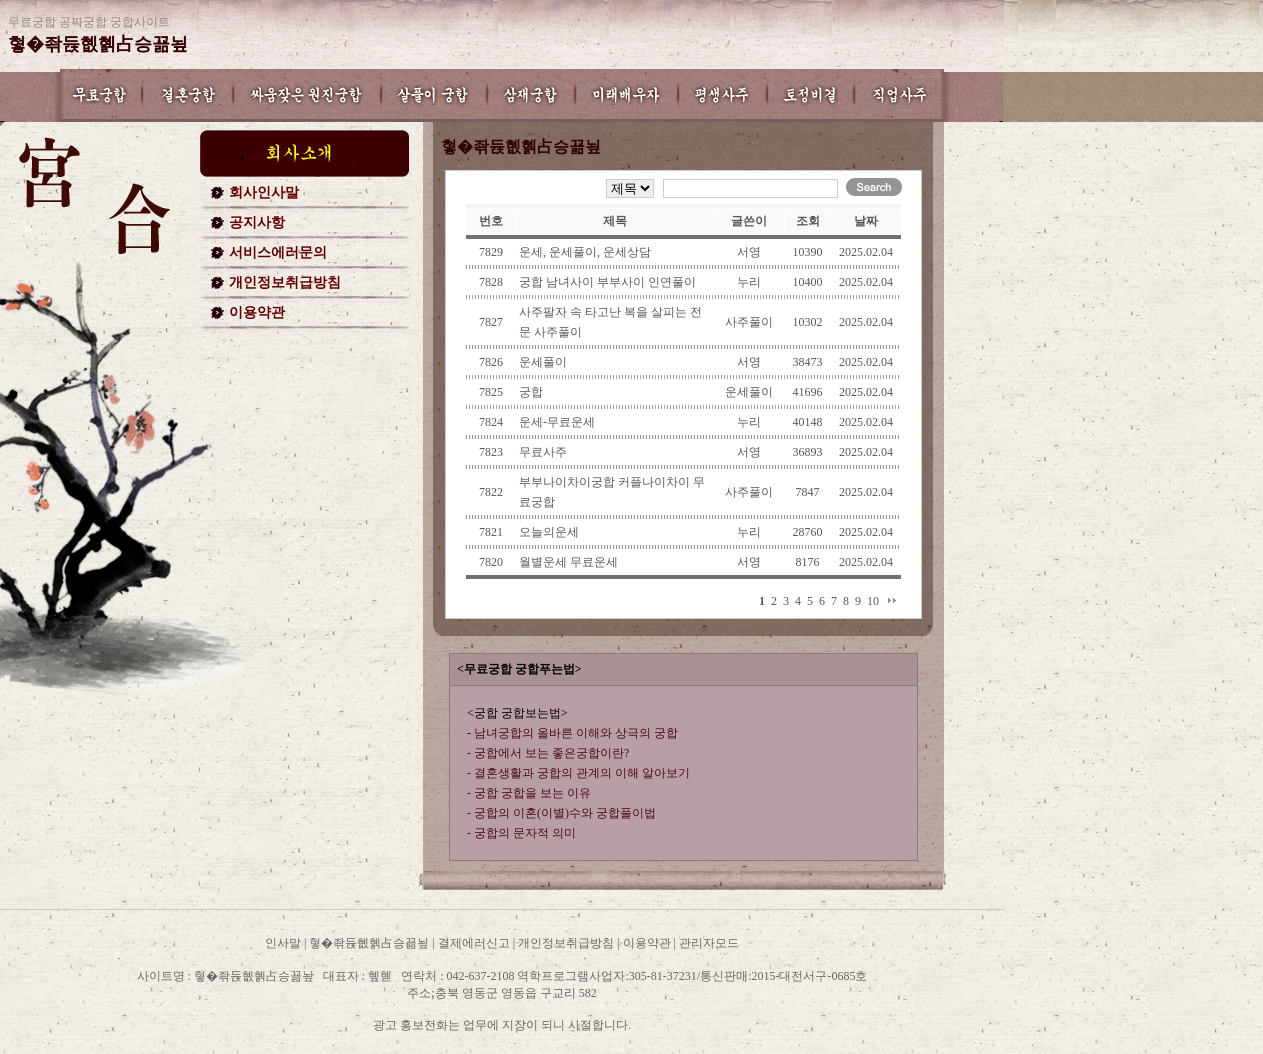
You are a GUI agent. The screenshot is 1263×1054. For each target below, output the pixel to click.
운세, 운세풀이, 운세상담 (585, 252)
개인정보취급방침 (285, 282)
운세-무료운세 (557, 422)
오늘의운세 (549, 532)
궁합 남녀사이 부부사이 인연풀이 (607, 282)
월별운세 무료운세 (568, 562)
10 (873, 601)
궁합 (531, 392)
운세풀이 (543, 362)
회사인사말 (264, 192)
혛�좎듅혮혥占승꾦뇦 (98, 44)
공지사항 (257, 222)
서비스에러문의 (278, 252)
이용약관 (257, 312)
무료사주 (543, 452)
